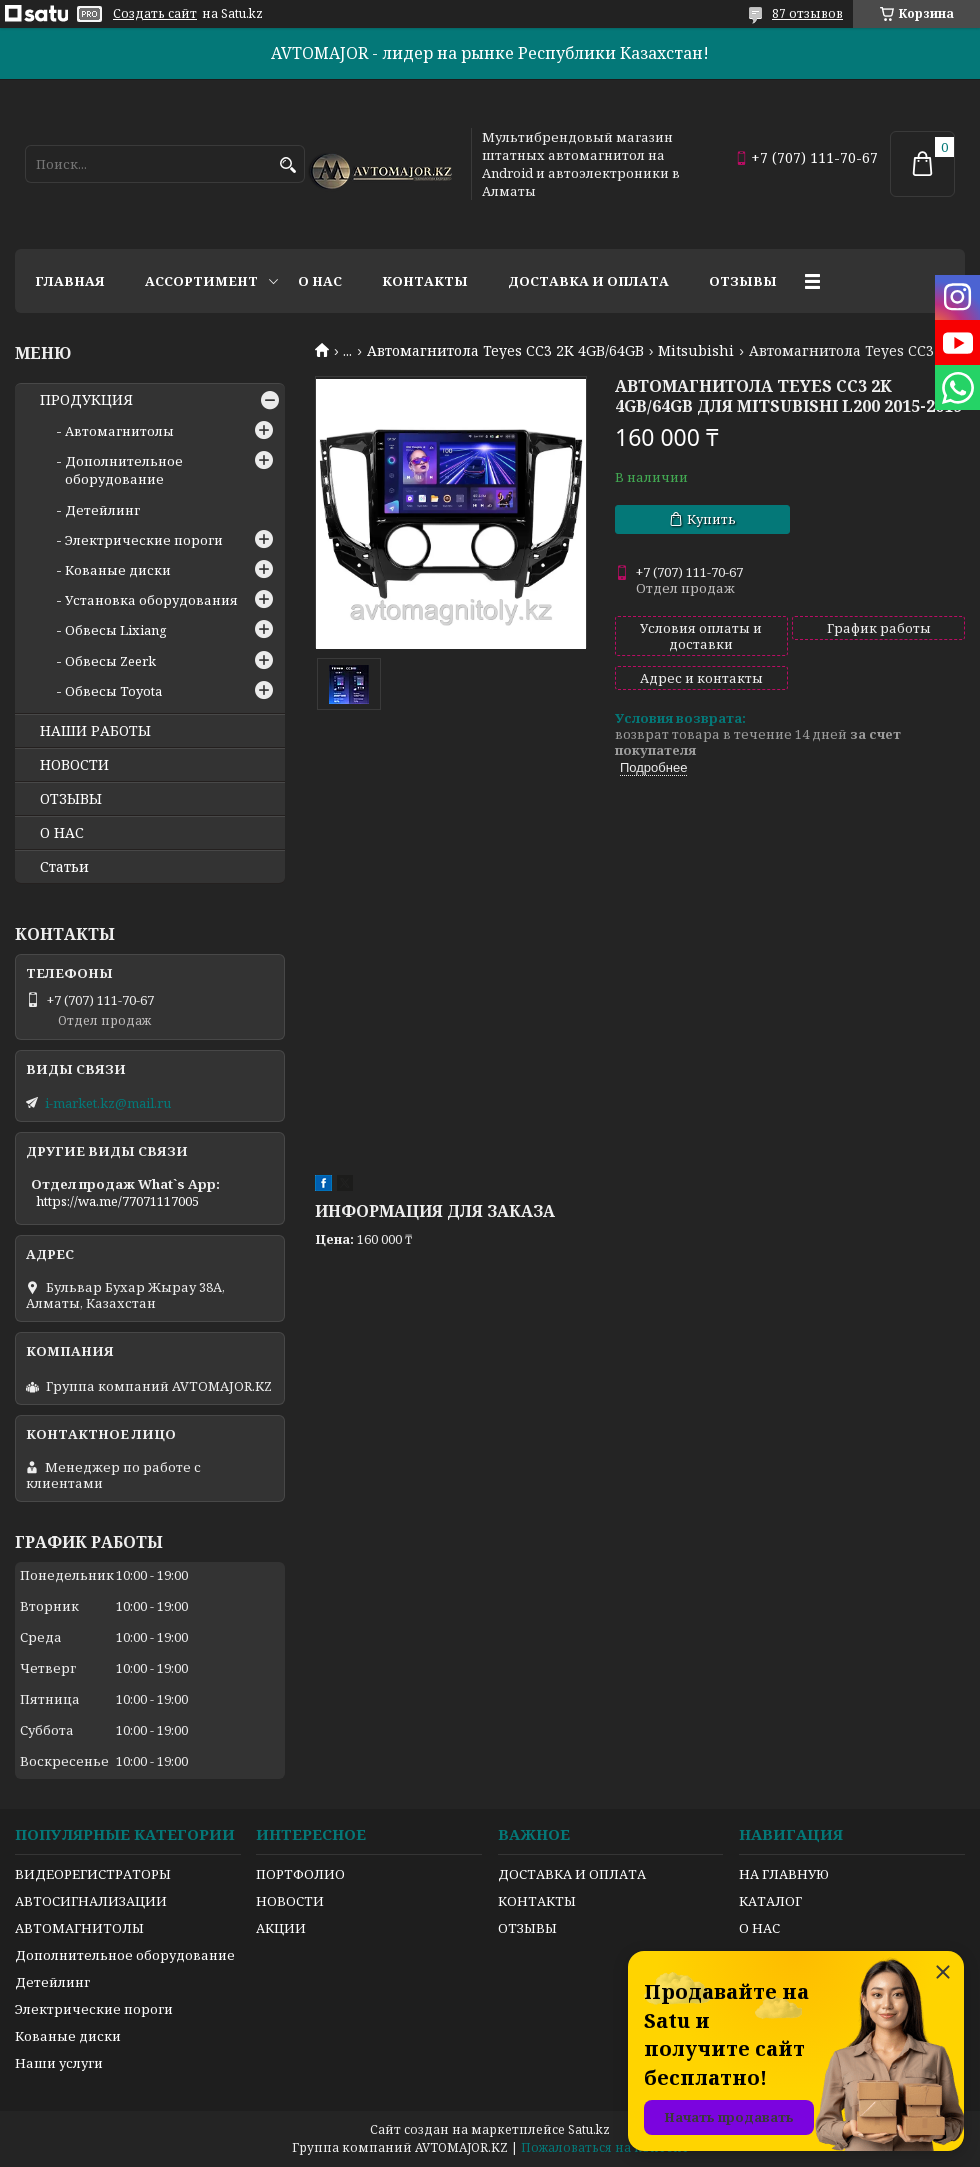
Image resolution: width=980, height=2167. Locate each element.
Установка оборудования (151, 600)
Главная (70, 281)
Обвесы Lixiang (116, 630)
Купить (711, 519)
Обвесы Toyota (113, 691)
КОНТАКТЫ (537, 1901)
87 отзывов (807, 13)
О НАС (62, 833)
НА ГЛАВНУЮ (784, 1874)
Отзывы (743, 281)
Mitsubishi (696, 351)
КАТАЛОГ (770, 1901)
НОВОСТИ (74, 765)
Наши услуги (59, 2063)
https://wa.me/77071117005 (117, 1201)
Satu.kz (589, 2129)
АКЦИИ (281, 1928)
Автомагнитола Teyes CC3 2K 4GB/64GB (505, 351)
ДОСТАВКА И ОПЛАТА (572, 1874)
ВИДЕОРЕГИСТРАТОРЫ (93, 1874)
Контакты (425, 281)
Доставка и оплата (588, 281)
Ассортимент (201, 281)
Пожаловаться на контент (605, 2147)
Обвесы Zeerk (110, 661)
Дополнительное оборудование (124, 470)
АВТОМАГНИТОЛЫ (79, 1928)
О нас (320, 281)
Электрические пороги (144, 540)
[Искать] (287, 165)
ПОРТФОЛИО (300, 1874)
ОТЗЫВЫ (71, 799)
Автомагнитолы (119, 431)
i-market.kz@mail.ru (108, 1103)
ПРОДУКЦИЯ (86, 400)
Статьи (64, 867)
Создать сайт (155, 14)
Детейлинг (102, 510)
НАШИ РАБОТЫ (95, 731)
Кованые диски (118, 570)
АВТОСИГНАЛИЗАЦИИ (91, 1901)
